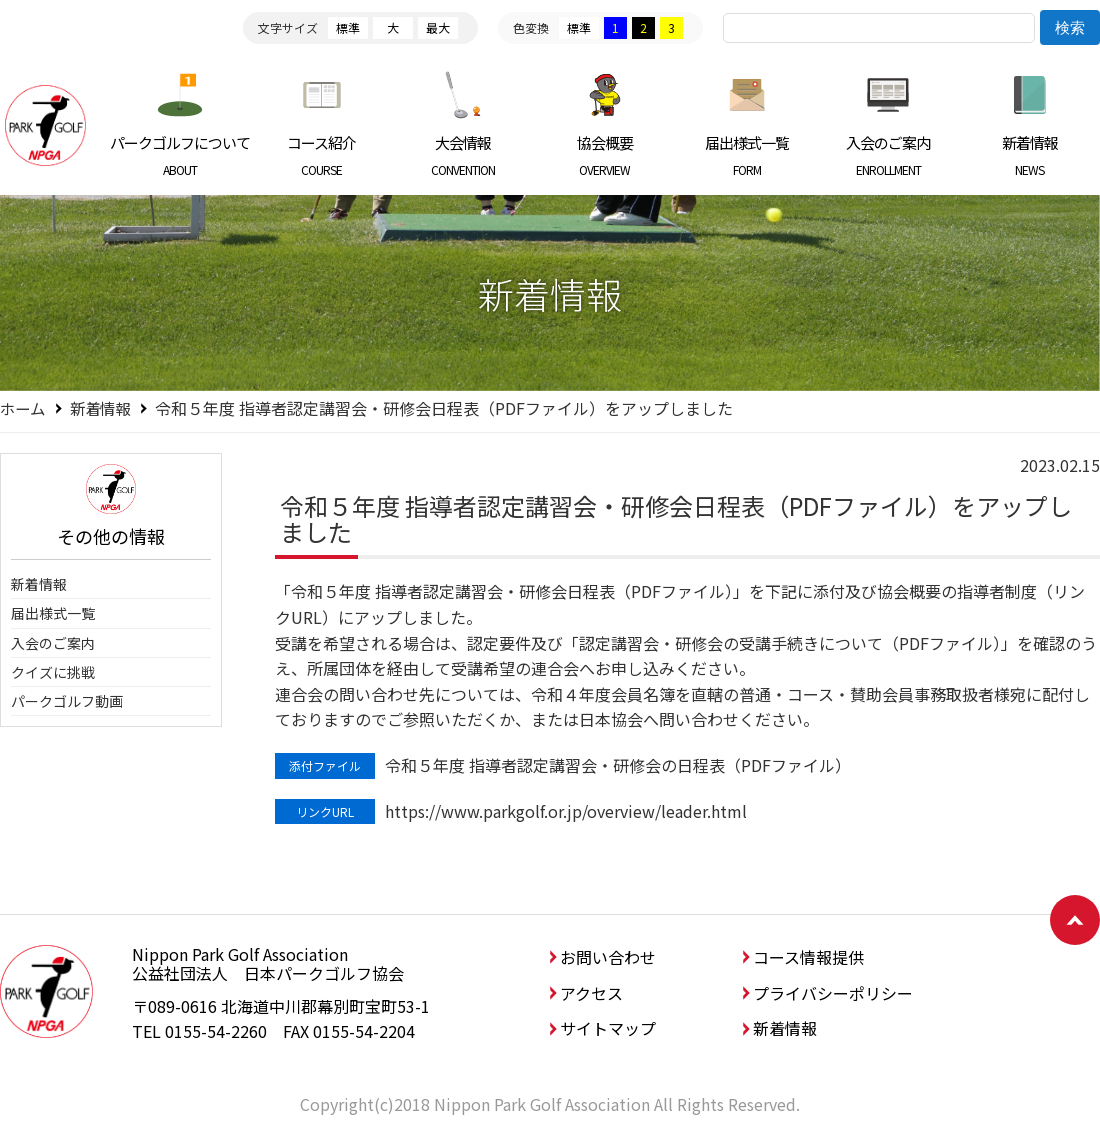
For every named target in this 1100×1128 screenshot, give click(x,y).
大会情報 (463, 155)
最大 (438, 27)
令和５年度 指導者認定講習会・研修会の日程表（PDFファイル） (618, 765)
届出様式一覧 (746, 155)
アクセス (591, 993)
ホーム (24, 408)
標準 (348, 27)
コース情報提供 (808, 957)
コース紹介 (322, 155)
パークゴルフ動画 (67, 701)
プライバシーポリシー (833, 993)
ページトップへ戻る (1075, 920)
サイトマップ (608, 1028)
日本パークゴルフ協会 (45, 125)
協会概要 (605, 155)
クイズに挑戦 (53, 672)
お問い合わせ (608, 957)
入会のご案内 (888, 155)
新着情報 (1029, 155)
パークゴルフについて (180, 155)
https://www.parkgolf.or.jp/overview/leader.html (566, 811)
